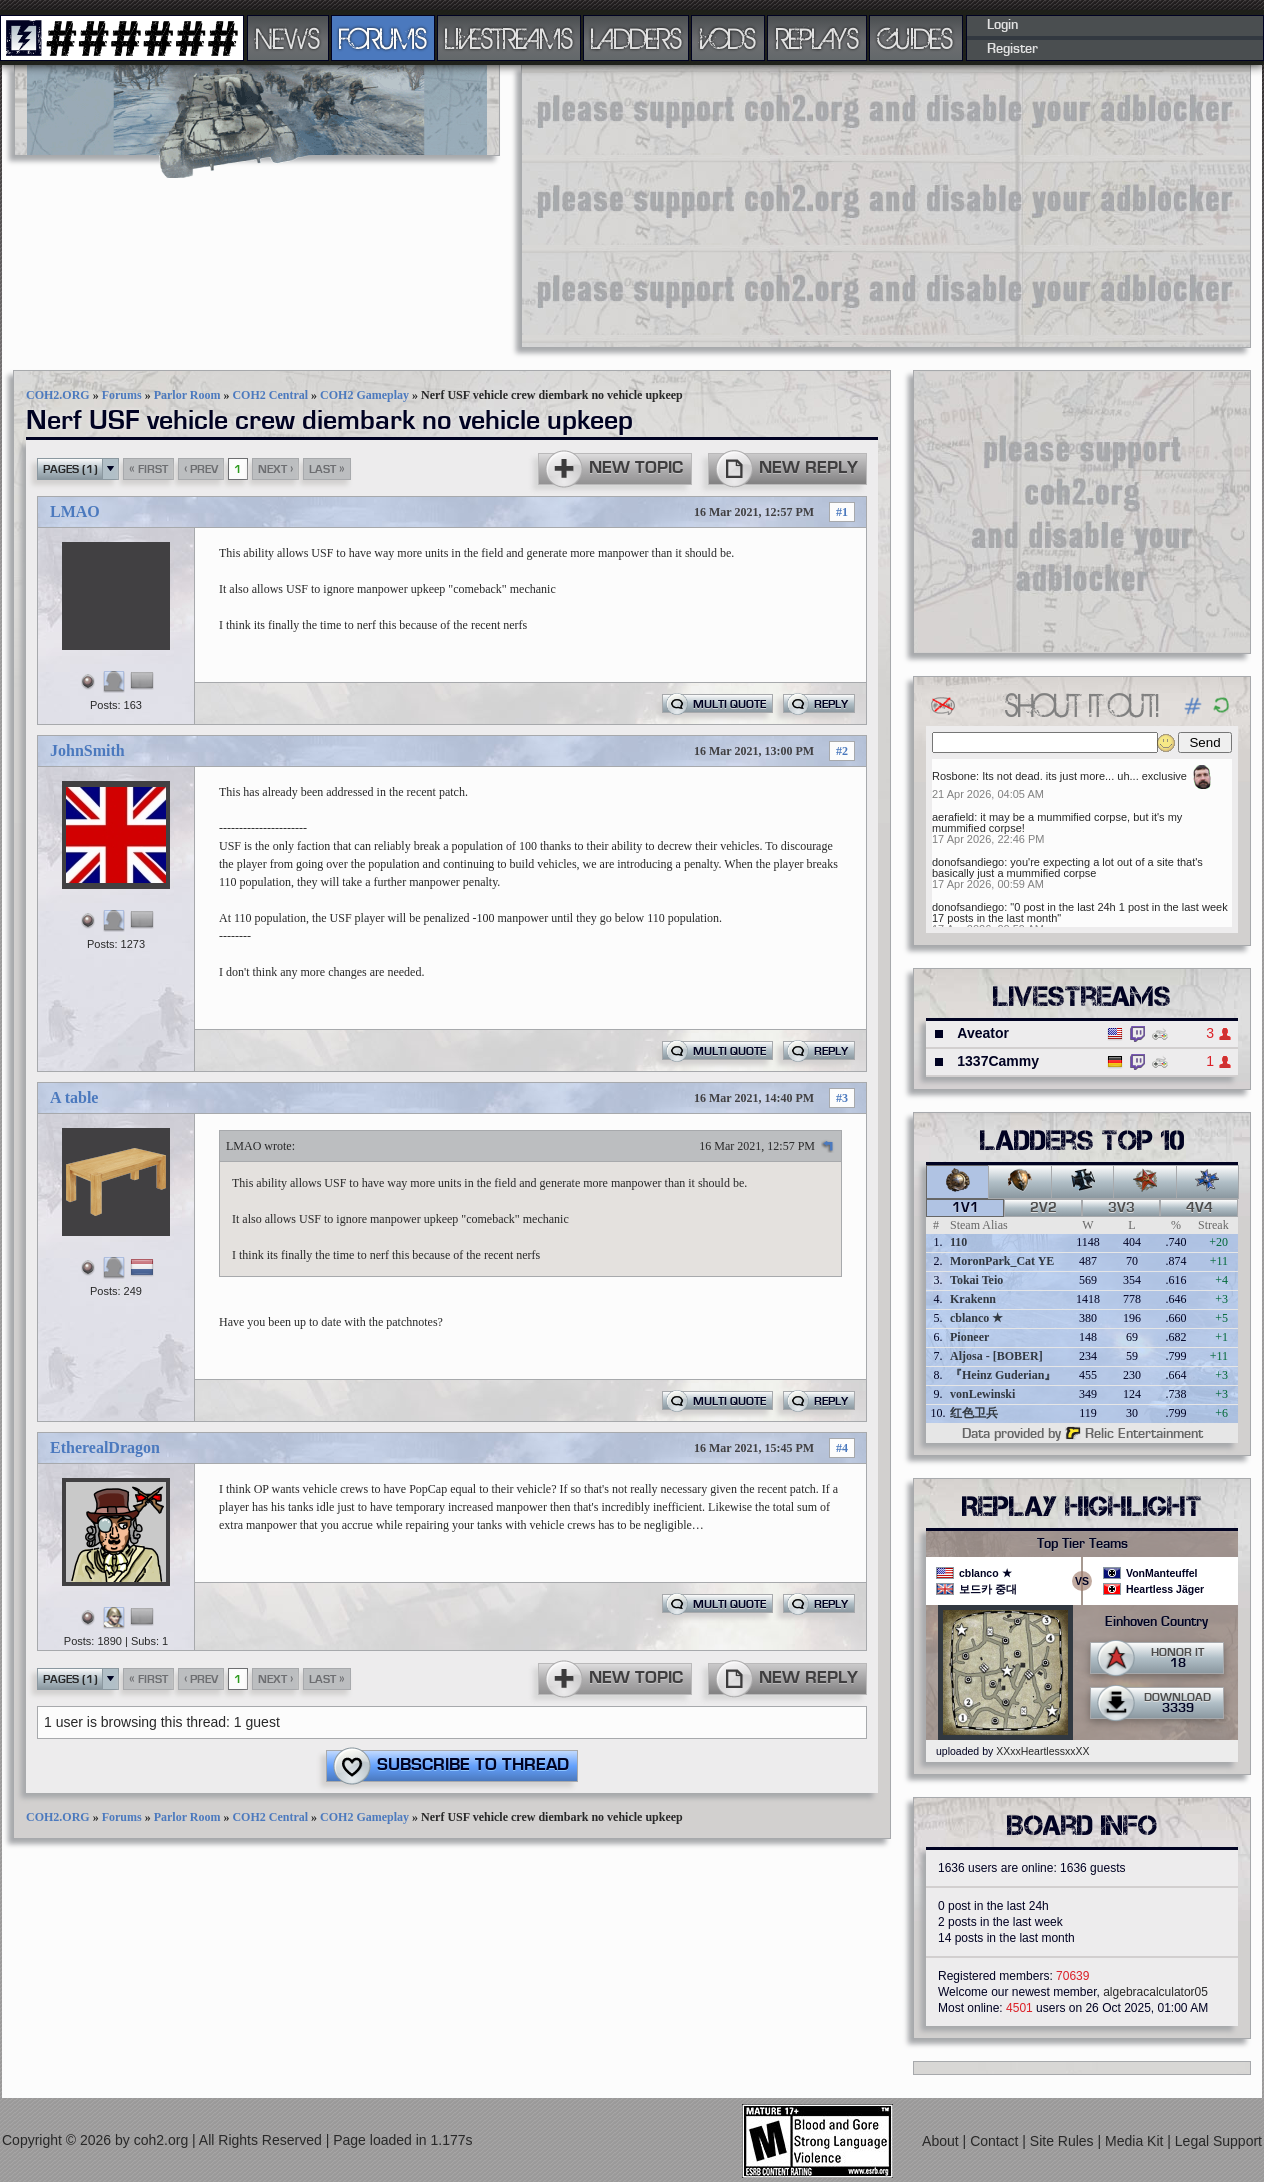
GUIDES (916, 38)
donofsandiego (968, 862)
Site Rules (1064, 2141)
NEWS (288, 38)
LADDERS (636, 38)
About (942, 2141)
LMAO (75, 511)
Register (1012, 49)
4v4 (1199, 1208)
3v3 (1121, 1208)
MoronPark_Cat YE (1002, 1261)
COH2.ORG (58, 395)
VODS (728, 38)
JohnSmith (87, 750)
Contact (996, 2141)
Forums (122, 395)
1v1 (965, 1208)
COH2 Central (270, 395)
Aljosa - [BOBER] (996, 1356)
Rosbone (954, 776)
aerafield (953, 817)
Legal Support (1218, 2141)
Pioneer (969, 1337)
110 (958, 1242)
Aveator (983, 1033)
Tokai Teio (976, 1280)
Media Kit (1136, 2141)
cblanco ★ (976, 1318)
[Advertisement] (713, 205)
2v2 (1043, 1208)
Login (1002, 25)
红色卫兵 (974, 1413)
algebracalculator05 (1155, 1992)
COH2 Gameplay (364, 395)
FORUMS (383, 38)
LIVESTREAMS (509, 38)
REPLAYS (817, 38)
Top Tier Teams (1082, 1544)
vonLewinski (982, 1394)
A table (74, 1097)
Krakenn (973, 1299)
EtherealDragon (105, 1447)
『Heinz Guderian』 (1003, 1375)
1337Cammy (998, 1061)
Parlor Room (187, 395)
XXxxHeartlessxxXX (1042, 1751)
